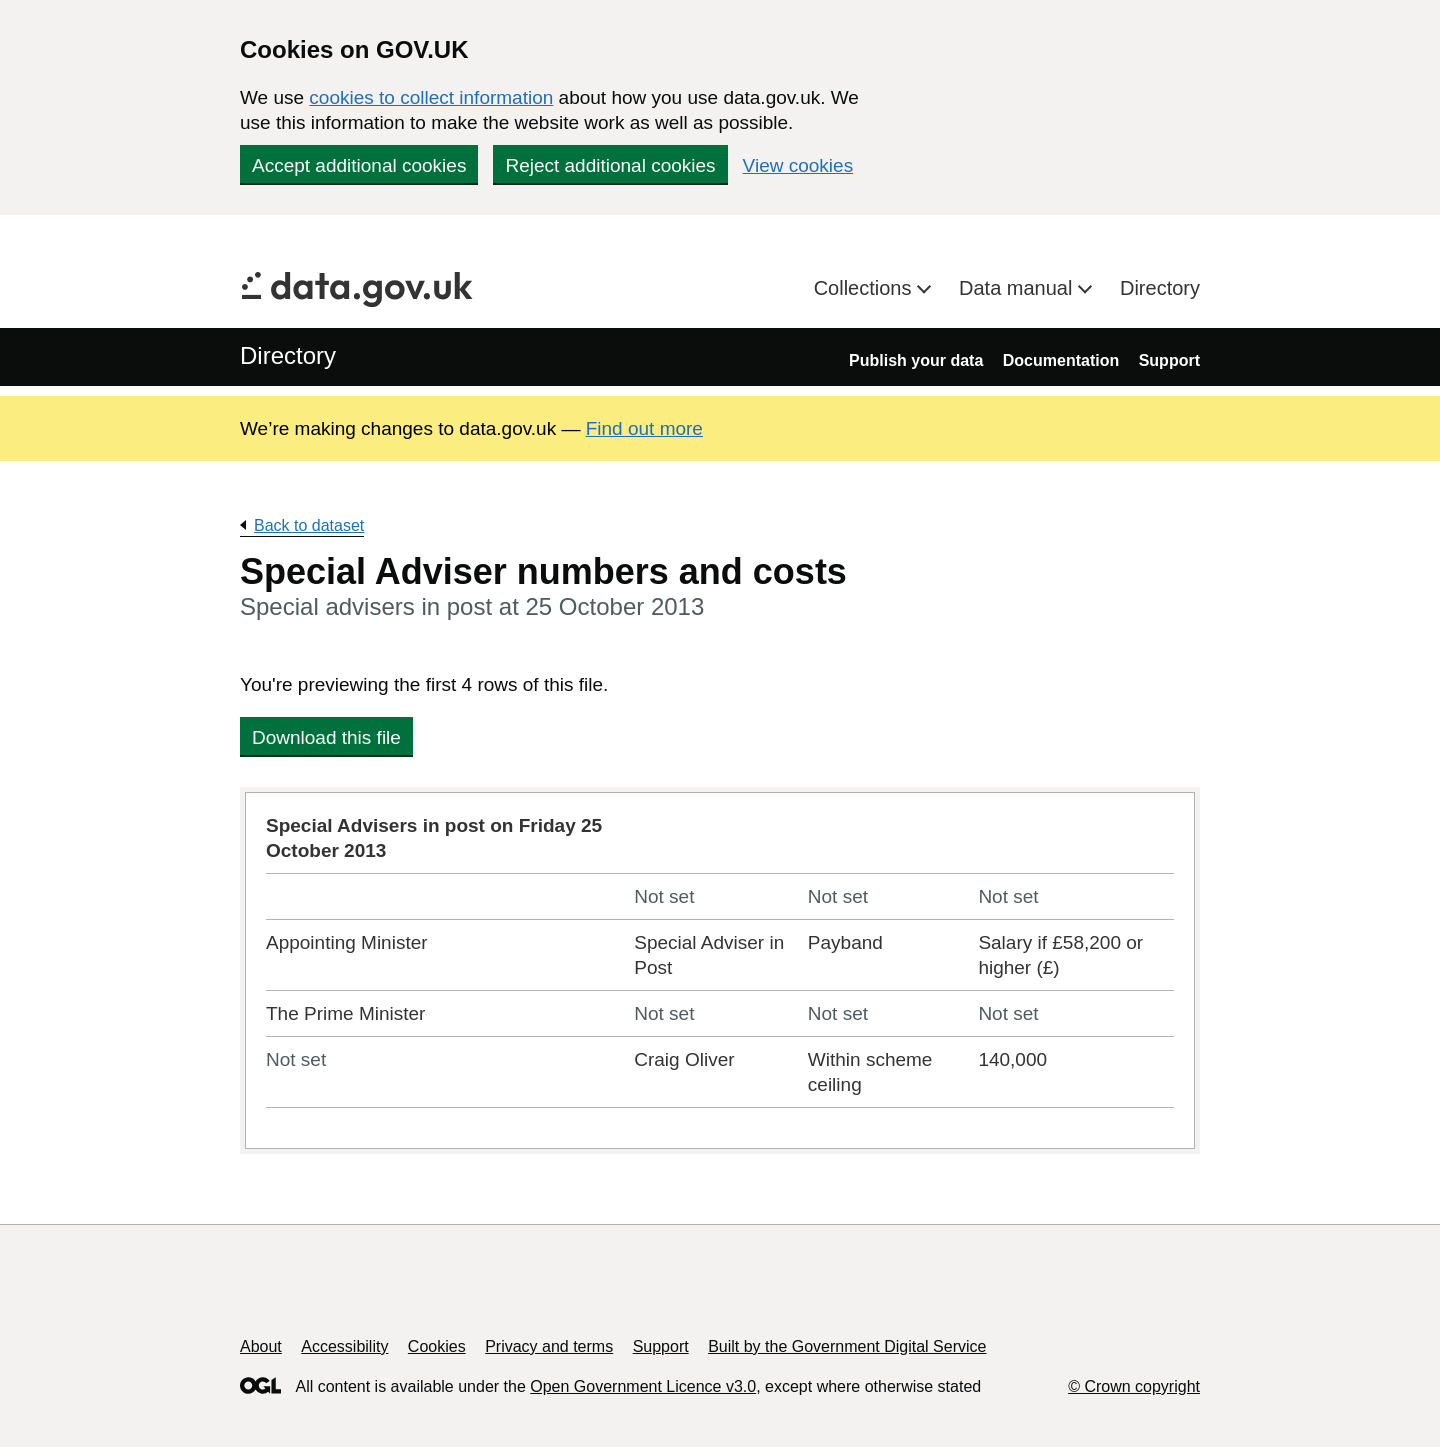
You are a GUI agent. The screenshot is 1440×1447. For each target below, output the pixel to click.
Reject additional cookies (610, 165)
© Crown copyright (1134, 1386)
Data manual (1018, 288)
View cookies (798, 165)
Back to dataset (309, 525)
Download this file (326, 737)
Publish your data (916, 360)
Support (1169, 360)
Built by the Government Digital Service (847, 1346)
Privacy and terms (549, 1346)
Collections (865, 288)
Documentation (1061, 360)
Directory (1160, 288)
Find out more (644, 428)
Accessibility (344, 1346)
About (261, 1346)
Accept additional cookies (359, 165)
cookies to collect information (431, 97)
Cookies (437, 1346)
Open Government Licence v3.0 (643, 1386)
